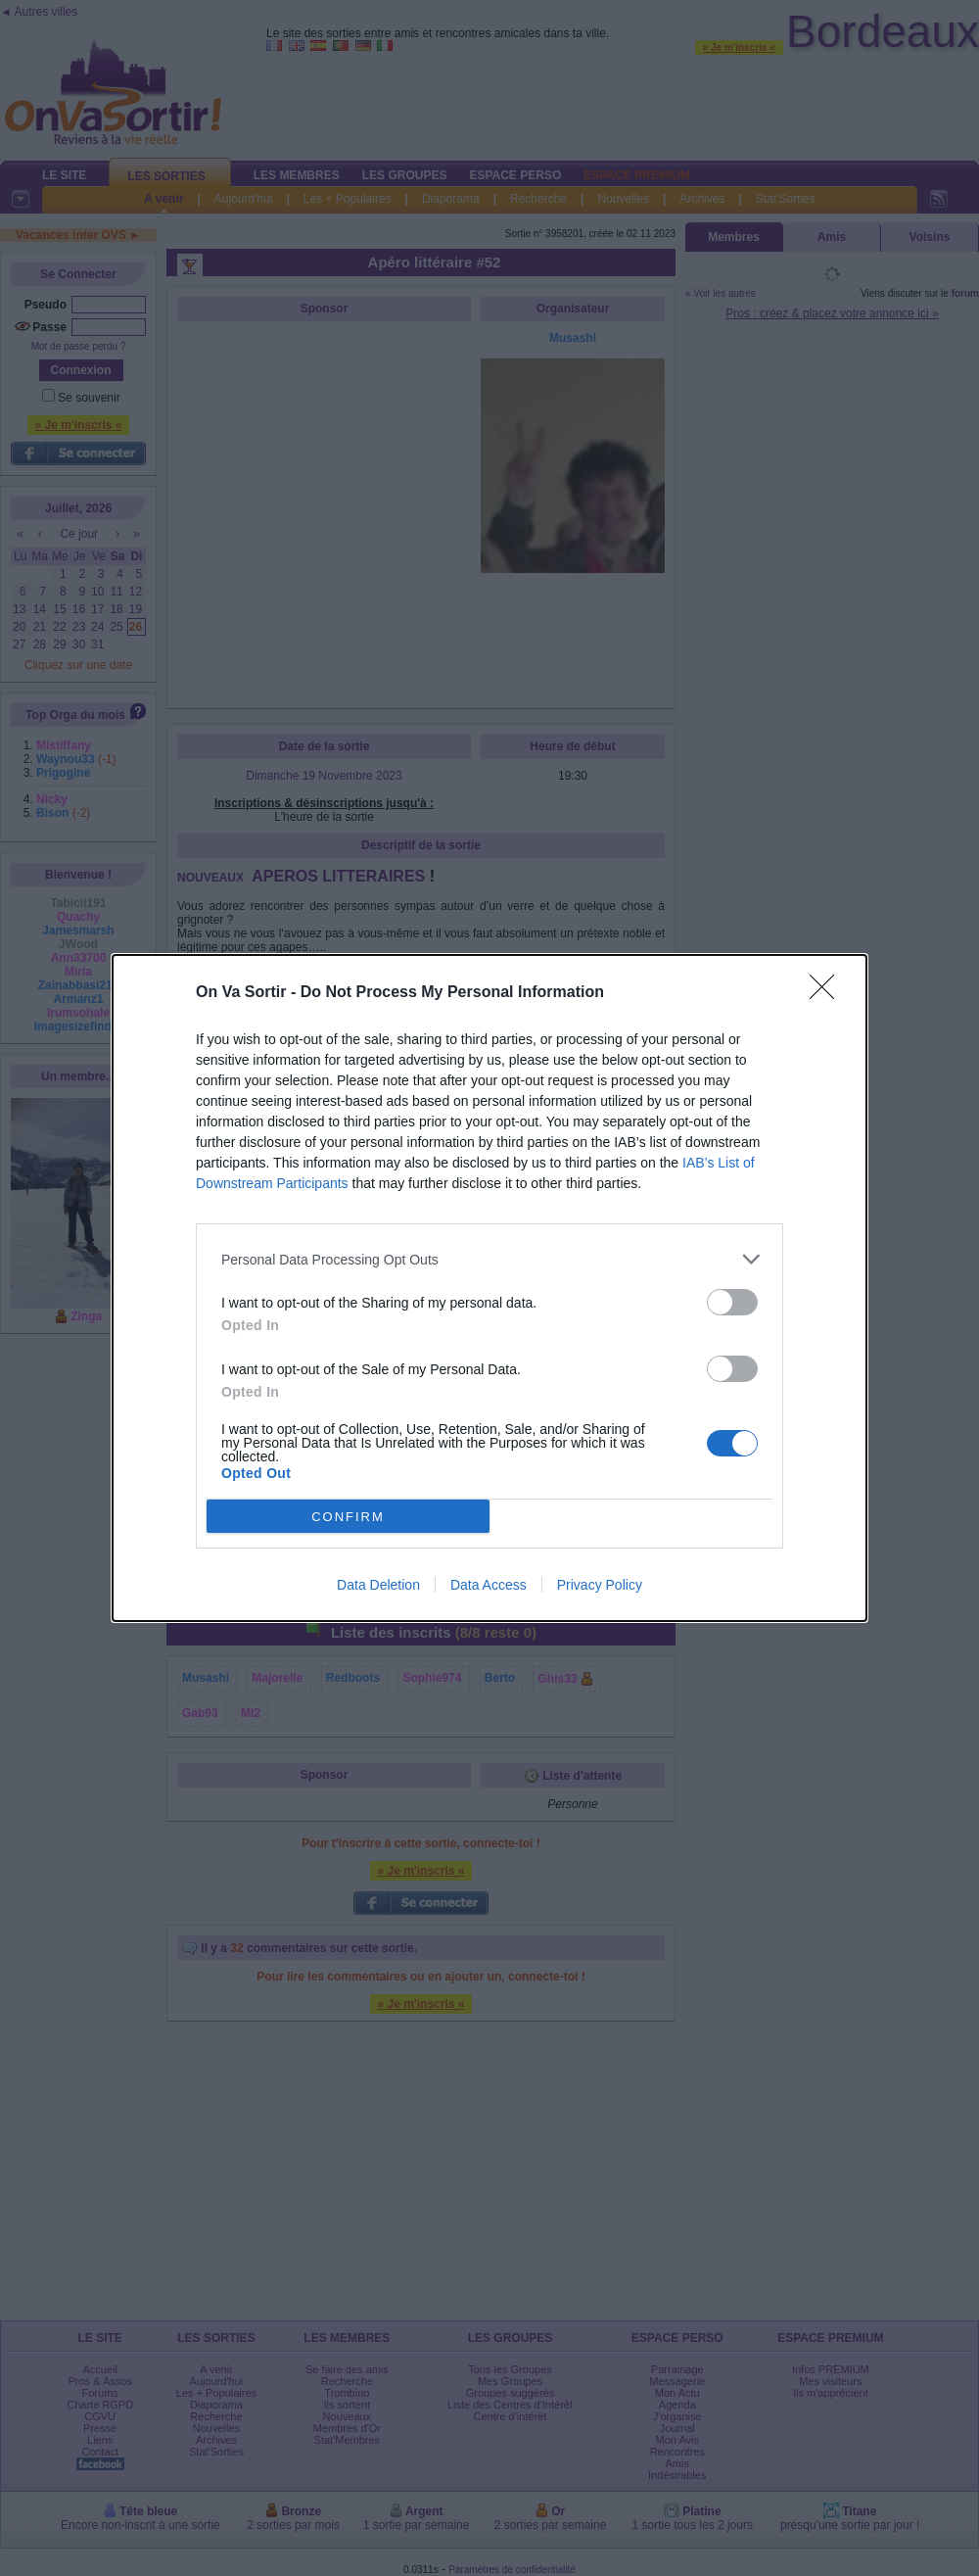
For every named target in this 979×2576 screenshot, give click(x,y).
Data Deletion (378, 1585)
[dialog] (489, 1288)
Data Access (488, 1585)
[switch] (732, 1302)
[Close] (828, 993)
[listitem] (489, 1259)
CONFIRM (348, 1516)
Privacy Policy (599, 1585)
